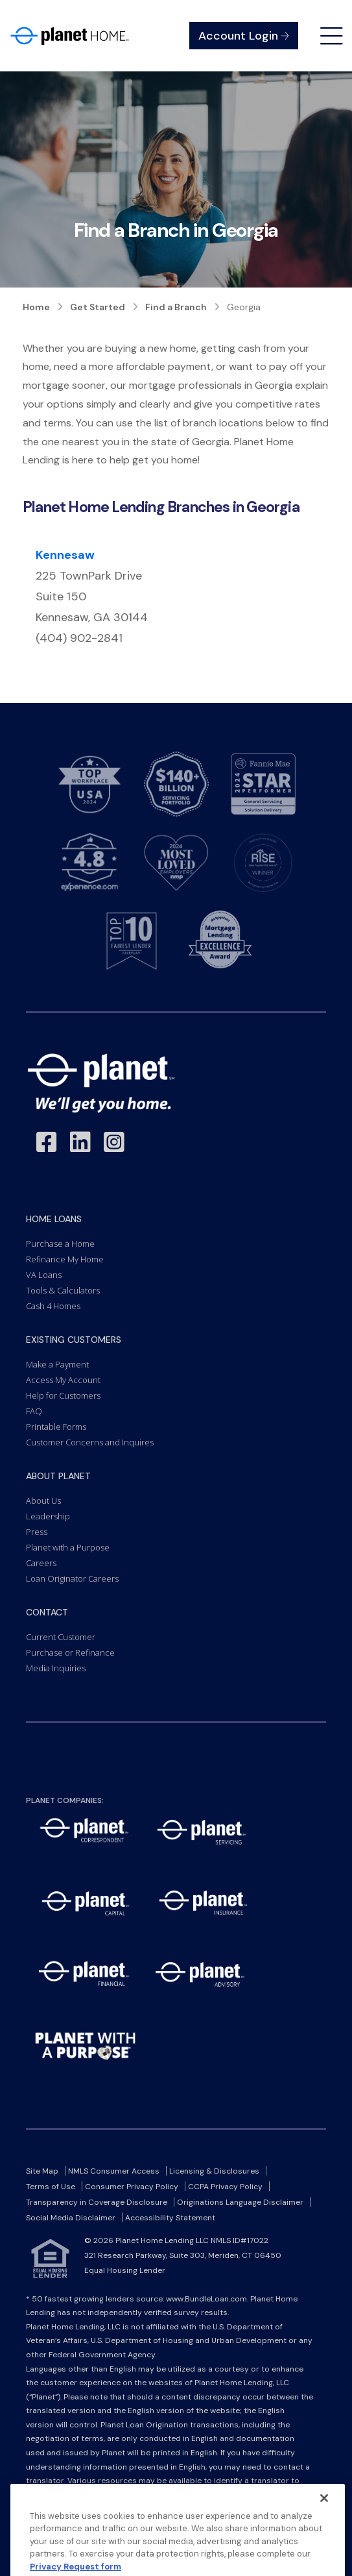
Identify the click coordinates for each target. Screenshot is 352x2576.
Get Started (97, 307)
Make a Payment (57, 1364)
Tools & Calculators (63, 1290)
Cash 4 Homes (53, 1306)
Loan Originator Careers (72, 1578)
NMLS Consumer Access (113, 2171)
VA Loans (44, 1275)
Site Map (42, 2171)
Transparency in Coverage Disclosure (96, 2202)
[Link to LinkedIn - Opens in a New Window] (80, 1142)
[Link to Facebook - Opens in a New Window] (46, 1142)
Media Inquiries (56, 1668)
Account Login (243, 35)
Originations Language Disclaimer (240, 2202)
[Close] (324, 2524)
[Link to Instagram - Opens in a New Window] (114, 1142)
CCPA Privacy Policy (225, 2186)
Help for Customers (63, 1395)
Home (36, 307)
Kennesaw (65, 555)
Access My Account (63, 1380)
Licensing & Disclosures (214, 2171)
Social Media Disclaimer (70, 2218)
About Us (43, 1500)
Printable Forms (56, 1426)
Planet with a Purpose (68, 1547)
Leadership (48, 1516)
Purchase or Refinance (70, 1652)
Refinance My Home (65, 1259)
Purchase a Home (60, 1243)
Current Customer (60, 1637)
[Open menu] (331, 36)
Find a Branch (176, 307)
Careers (41, 1563)
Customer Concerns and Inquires (90, 1442)
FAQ (34, 1411)
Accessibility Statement (170, 2218)
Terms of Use (50, 2186)
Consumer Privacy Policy (131, 2186)
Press (36, 1532)
